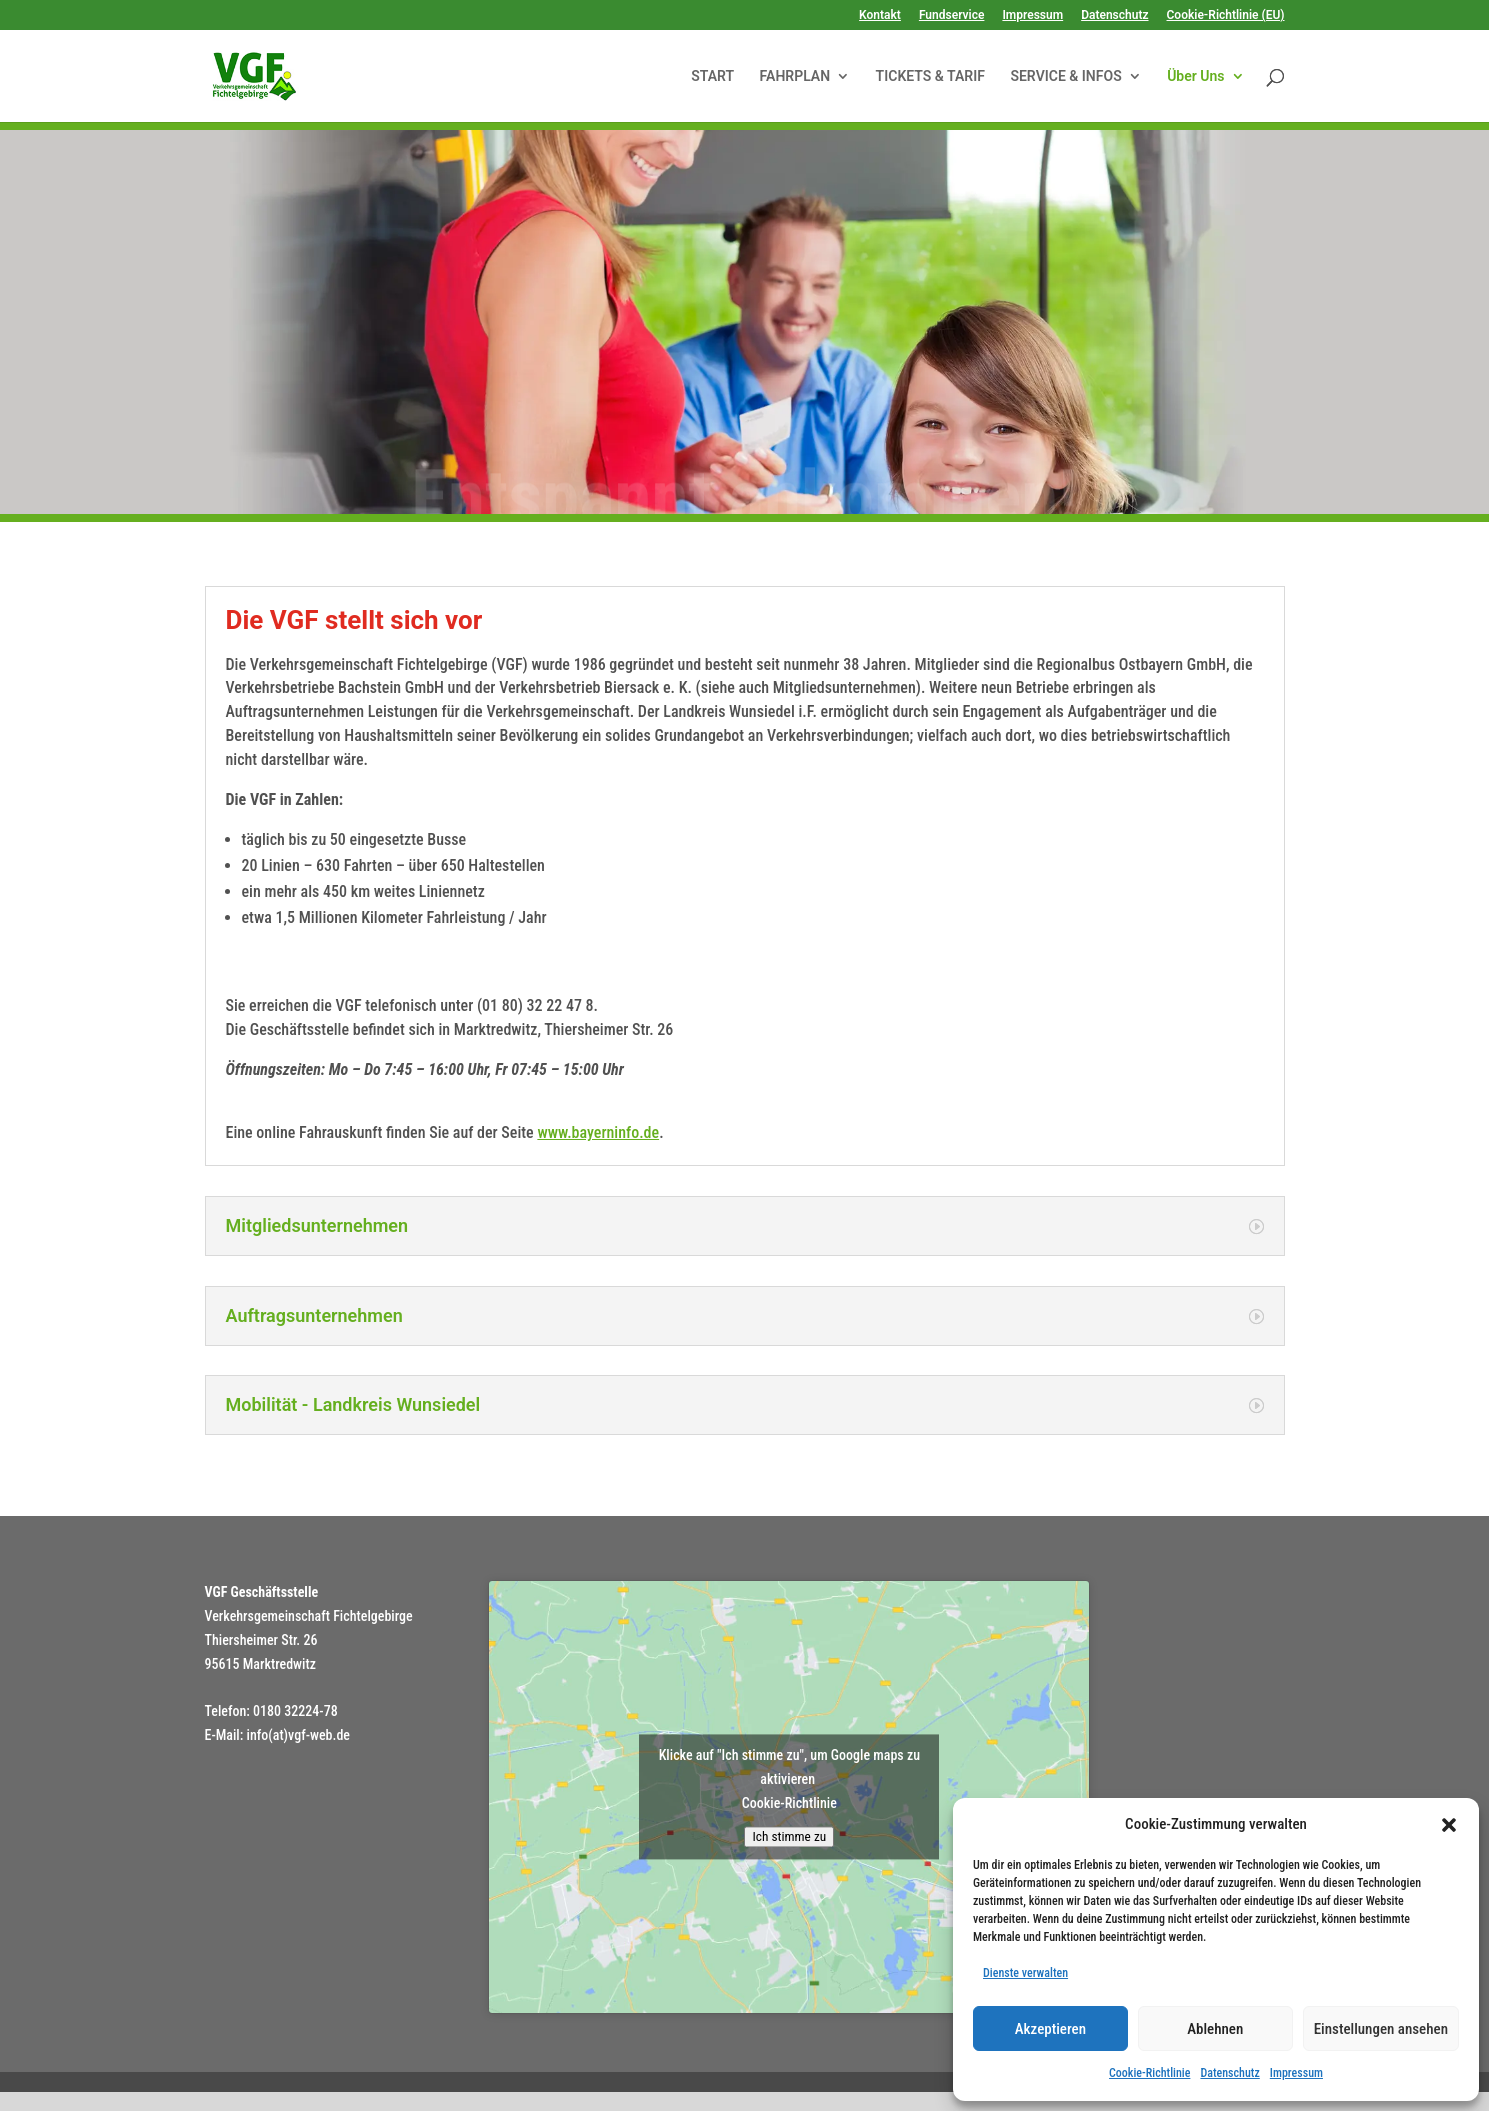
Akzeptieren (1050, 2029)
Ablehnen (1215, 2029)
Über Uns (1195, 76)
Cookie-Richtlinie (1149, 2073)
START (712, 76)
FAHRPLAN (795, 76)
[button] (1449, 1825)
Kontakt (880, 15)
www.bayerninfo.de (598, 1132)
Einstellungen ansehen (1381, 2029)
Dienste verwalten (1025, 1973)
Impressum (1296, 2073)
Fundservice (952, 15)
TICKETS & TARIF (930, 76)
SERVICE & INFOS (1065, 76)
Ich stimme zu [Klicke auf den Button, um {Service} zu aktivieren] (789, 1837)
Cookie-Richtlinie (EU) (1226, 15)
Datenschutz (1229, 2073)
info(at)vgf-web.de (298, 1735)
